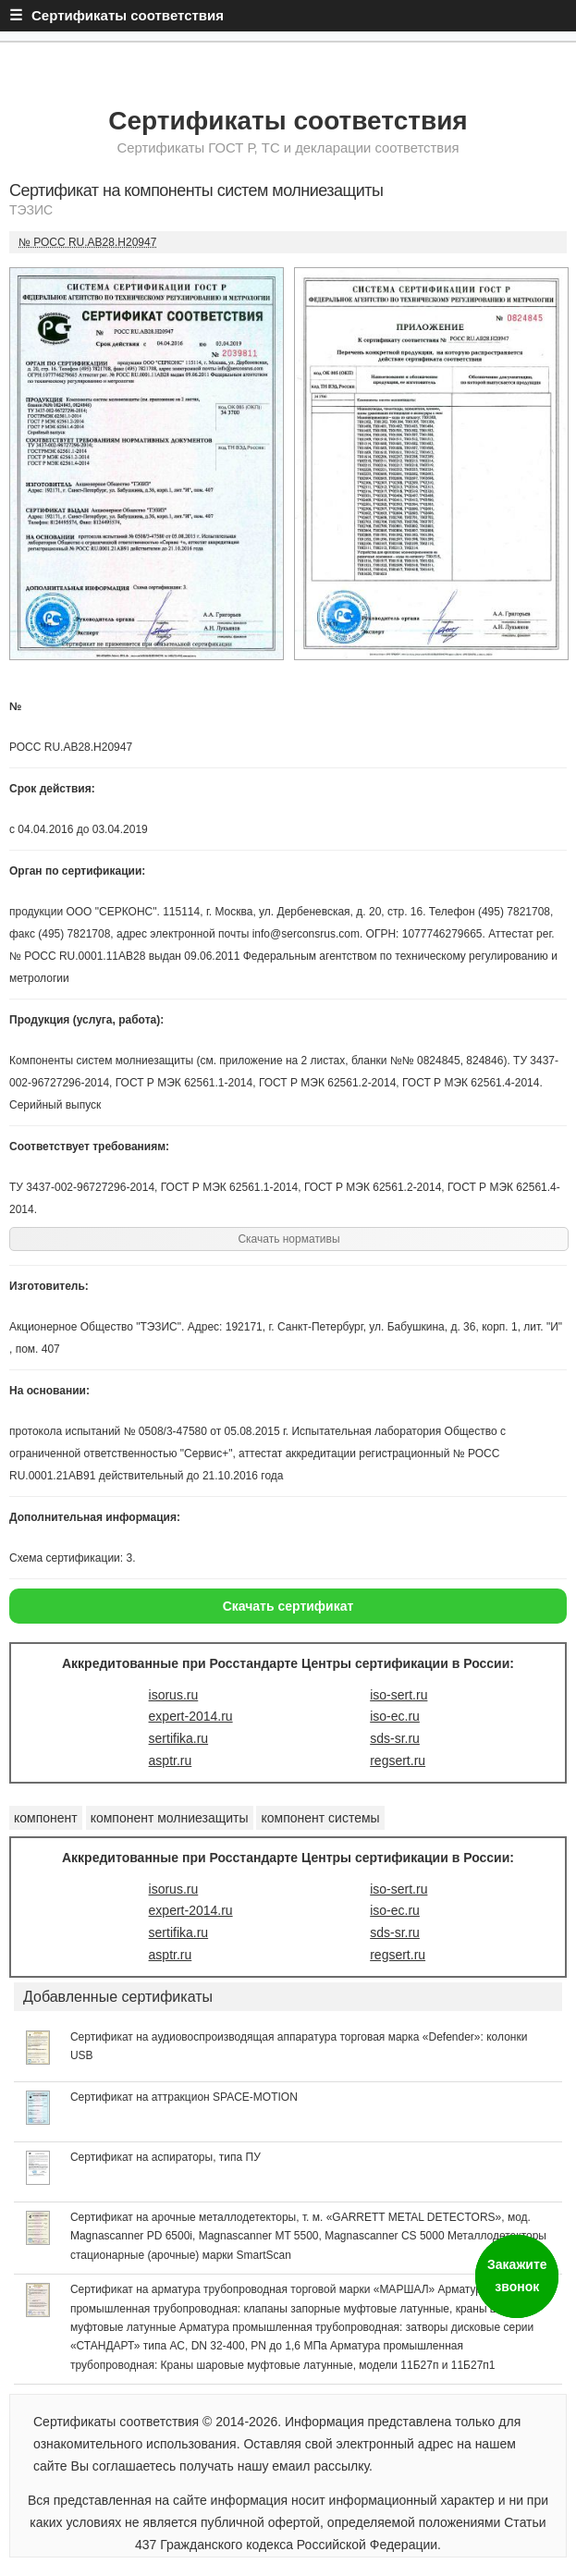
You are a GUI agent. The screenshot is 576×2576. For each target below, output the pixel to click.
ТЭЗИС (31, 209)
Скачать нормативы (288, 1239)
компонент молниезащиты (170, 1817)
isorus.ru (174, 1694)
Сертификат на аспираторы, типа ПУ (165, 2157)
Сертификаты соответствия (287, 120)
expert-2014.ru (191, 1716)
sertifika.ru (179, 1738)
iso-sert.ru (398, 1694)
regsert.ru (397, 1760)
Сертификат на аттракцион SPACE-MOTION (184, 2097)
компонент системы (320, 1817)
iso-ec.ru (395, 1716)
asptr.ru (170, 1760)
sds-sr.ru (395, 1738)
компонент (46, 1817)
